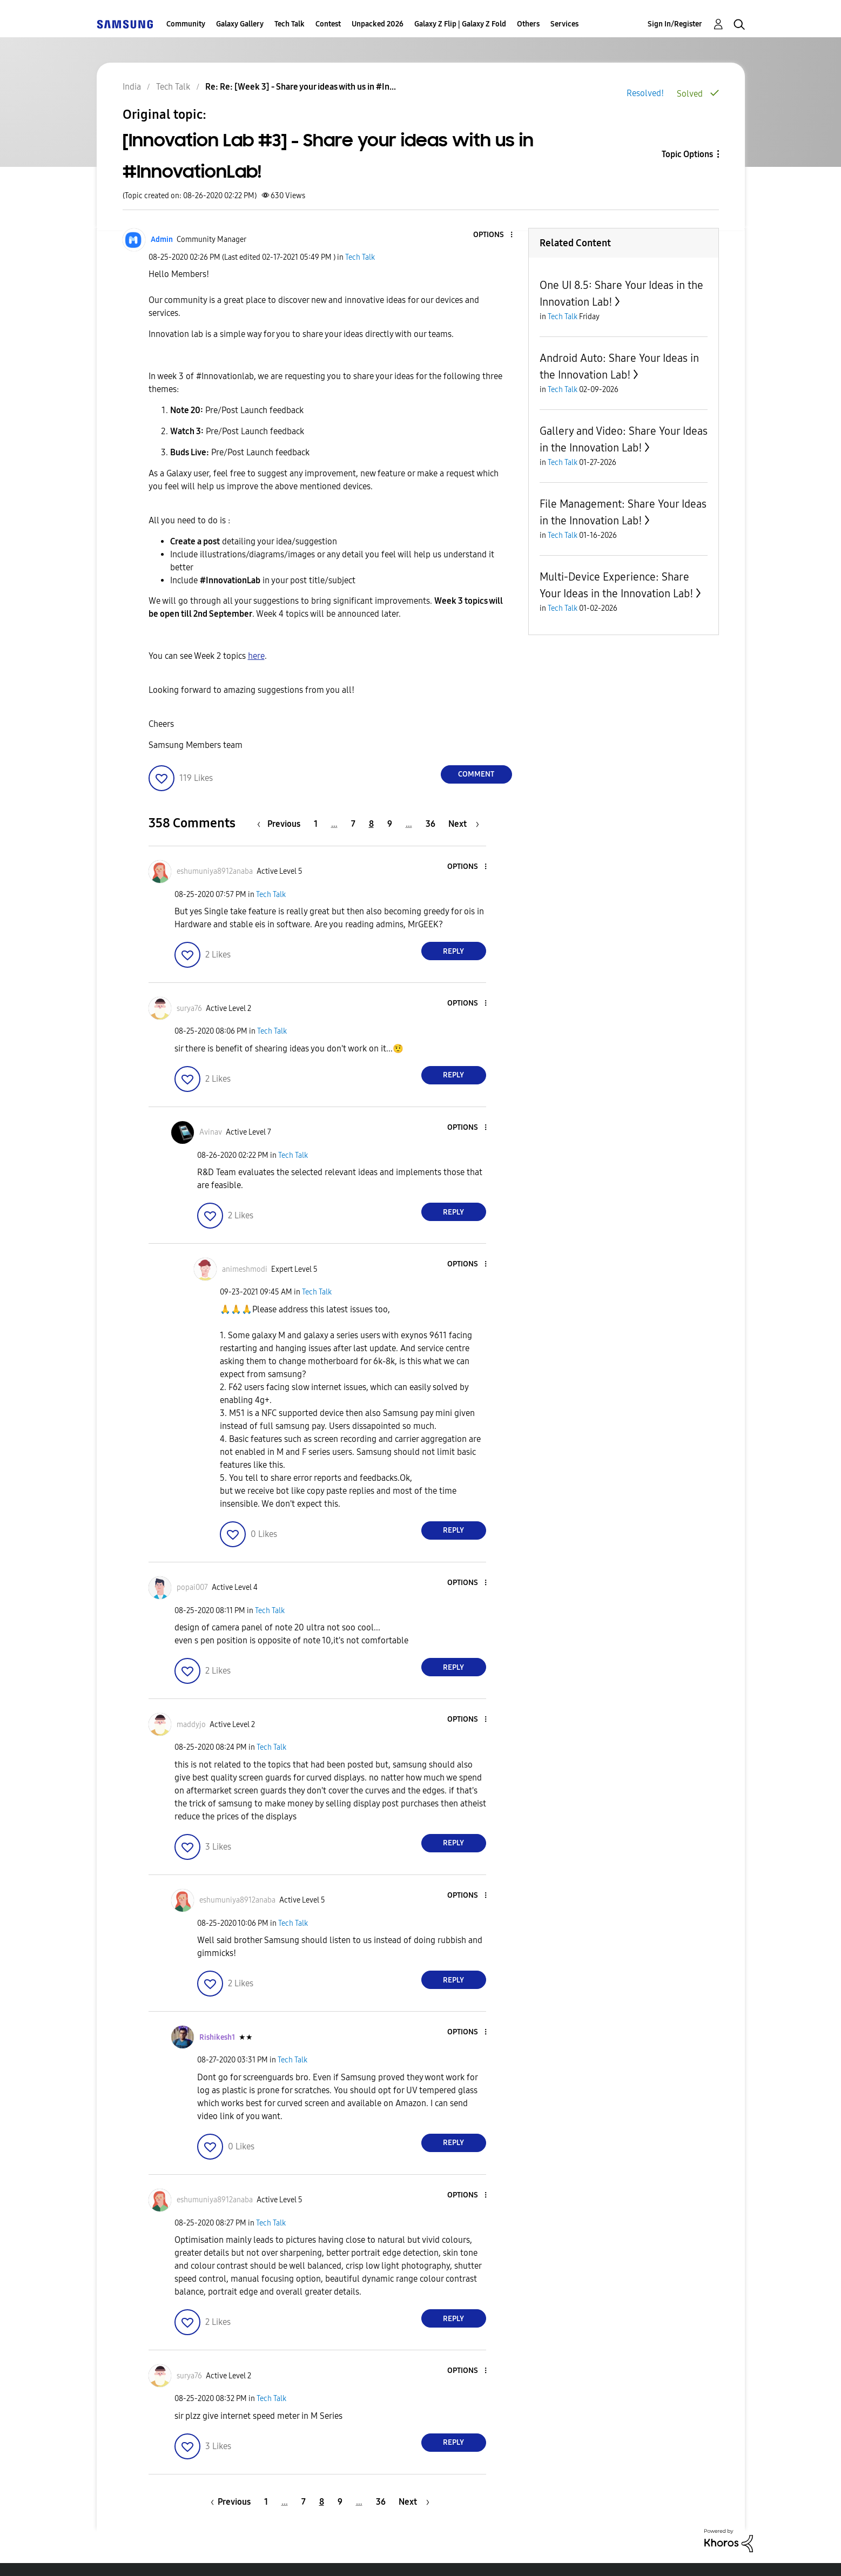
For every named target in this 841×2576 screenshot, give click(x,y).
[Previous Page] (281, 824)
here (256, 656)
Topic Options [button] (687, 154)
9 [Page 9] (389, 824)
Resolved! (645, 93)
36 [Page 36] (430, 824)
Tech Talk (289, 24)
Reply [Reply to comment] (453, 951)
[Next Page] (463, 824)
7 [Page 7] (353, 824)
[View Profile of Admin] (162, 239)
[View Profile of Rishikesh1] (217, 2037)
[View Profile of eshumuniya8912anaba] (215, 871)
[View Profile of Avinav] (210, 1132)
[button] (493, 235)
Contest (328, 24)
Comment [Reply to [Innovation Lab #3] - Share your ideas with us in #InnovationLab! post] (476, 774)
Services (564, 24)
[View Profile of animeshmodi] (244, 1269)
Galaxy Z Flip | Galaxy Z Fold (460, 24)
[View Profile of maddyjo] (191, 1724)
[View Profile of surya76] (189, 1008)
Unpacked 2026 (377, 24)
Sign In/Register (675, 24)
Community (185, 24)
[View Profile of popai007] (192, 1587)
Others (528, 24)
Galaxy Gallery (240, 24)
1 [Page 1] (316, 824)
